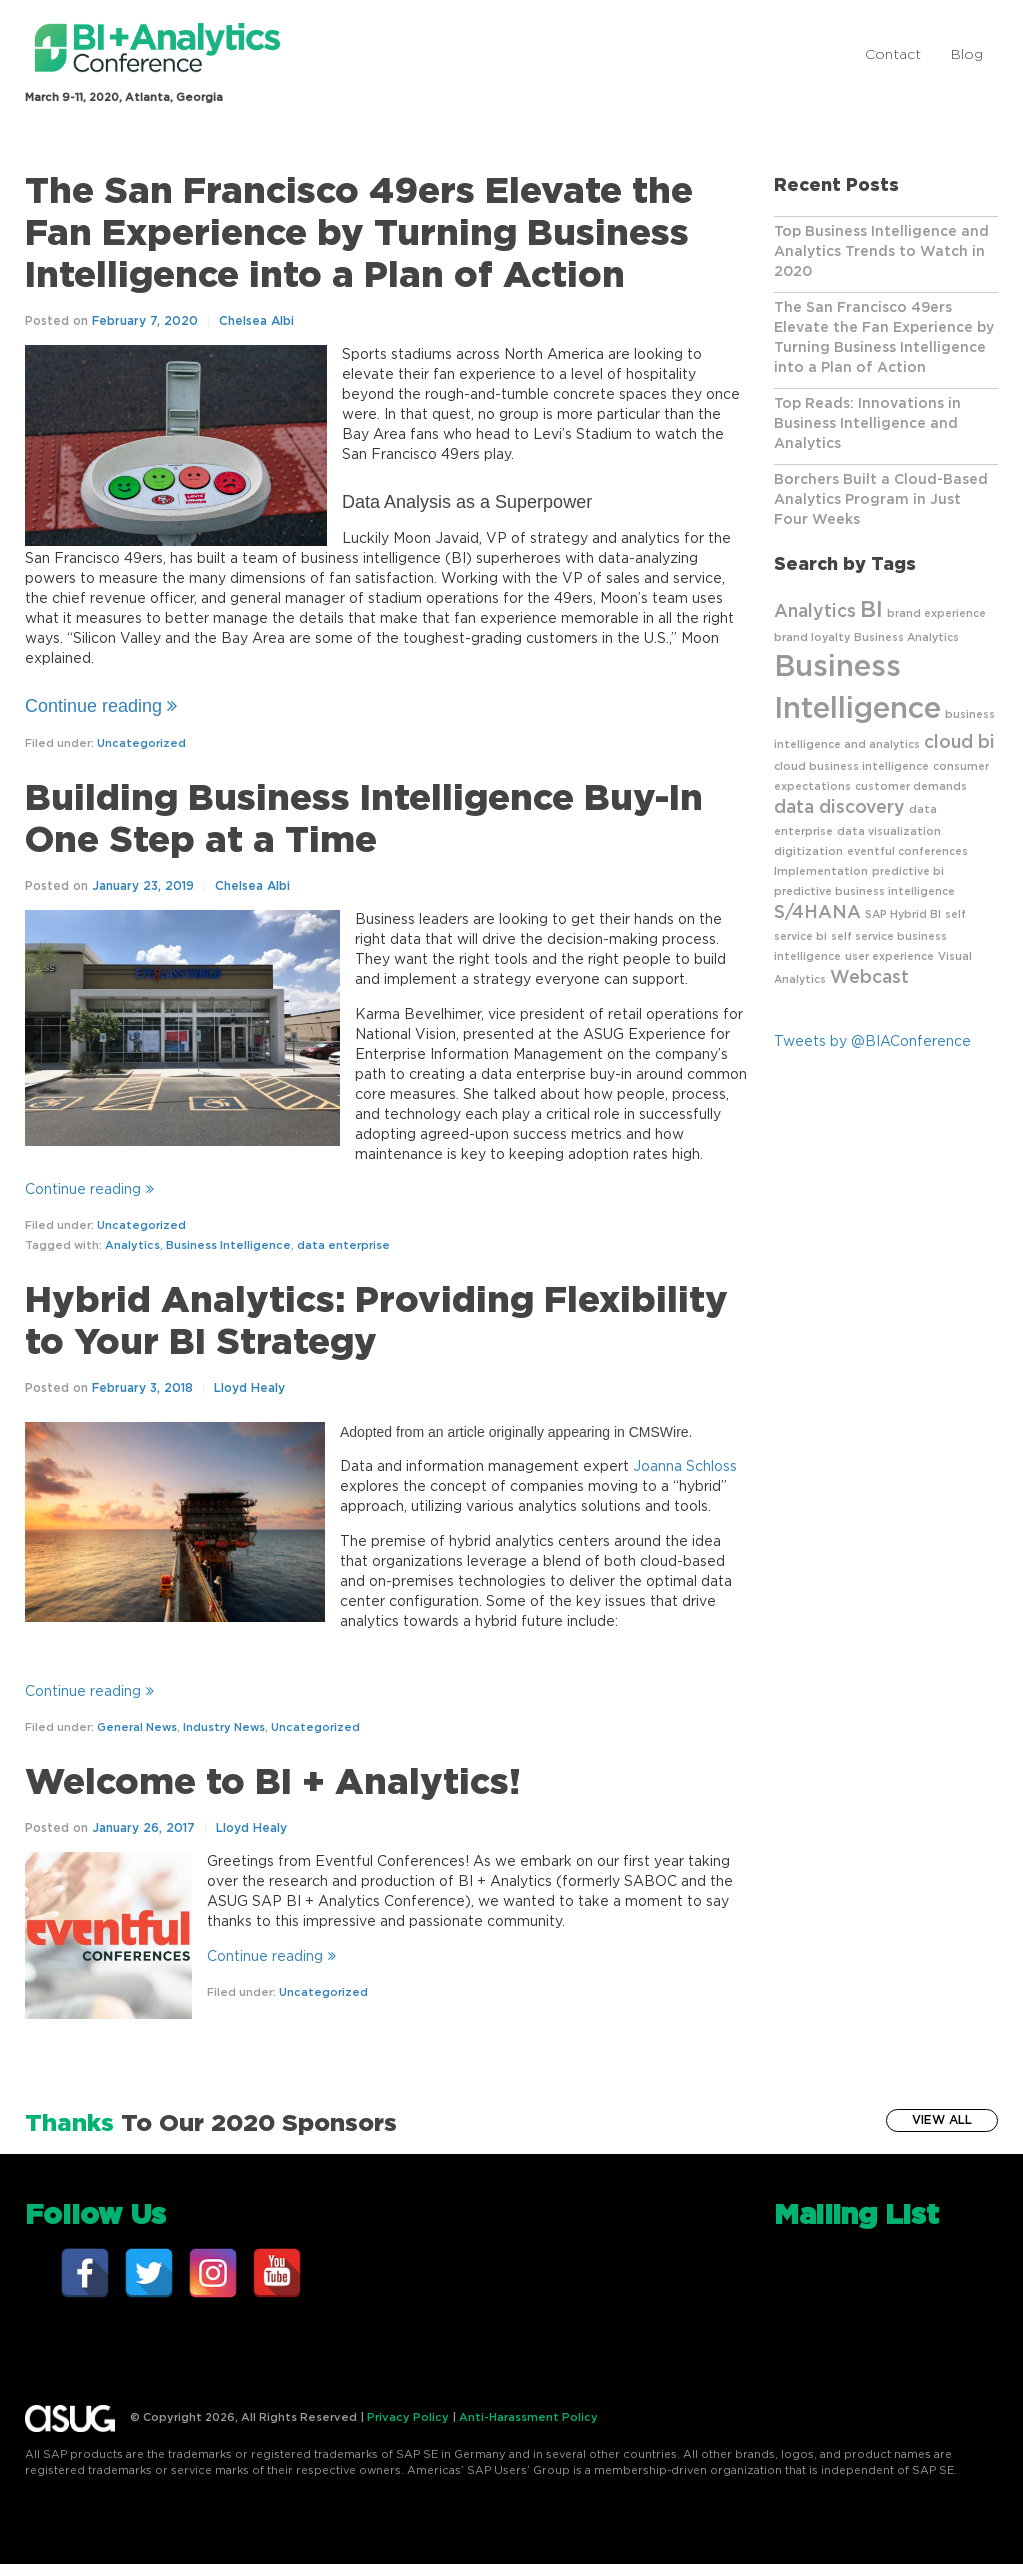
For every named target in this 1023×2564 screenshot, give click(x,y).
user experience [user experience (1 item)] (889, 956)
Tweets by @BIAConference (872, 1042)
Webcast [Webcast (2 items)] (869, 978)
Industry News (224, 1727)
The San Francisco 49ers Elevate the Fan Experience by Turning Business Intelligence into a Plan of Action (359, 234)
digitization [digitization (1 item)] (808, 851)
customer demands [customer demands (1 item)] (911, 786)
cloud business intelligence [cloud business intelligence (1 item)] (851, 766)
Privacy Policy (408, 2417)
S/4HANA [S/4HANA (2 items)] (817, 913)
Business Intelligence (228, 1245)
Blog (967, 55)
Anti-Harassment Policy (528, 2417)
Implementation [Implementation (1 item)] (821, 871)
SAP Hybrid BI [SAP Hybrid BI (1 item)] (903, 914)
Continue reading (101, 706)
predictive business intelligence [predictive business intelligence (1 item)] (864, 891)
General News (137, 1727)
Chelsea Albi (256, 321)
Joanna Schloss (685, 1467)
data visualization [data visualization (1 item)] (889, 831)
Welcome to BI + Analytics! (273, 1783)
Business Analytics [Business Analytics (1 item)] (906, 637)
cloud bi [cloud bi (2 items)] (959, 743)
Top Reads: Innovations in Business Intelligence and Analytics (867, 424)
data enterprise (343, 1245)
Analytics (132, 1245)
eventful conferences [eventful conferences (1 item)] (907, 851)
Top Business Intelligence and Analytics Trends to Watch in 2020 (881, 252)
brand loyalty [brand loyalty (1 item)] (812, 637)
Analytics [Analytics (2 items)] (815, 612)
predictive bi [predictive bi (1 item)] (908, 871)
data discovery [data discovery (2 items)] (839, 808)
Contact (893, 55)
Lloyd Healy (249, 1388)
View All (942, 2120)
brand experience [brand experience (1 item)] (936, 613)
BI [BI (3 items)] (871, 610)
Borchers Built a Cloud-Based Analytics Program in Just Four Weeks (881, 500)
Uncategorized (141, 743)
